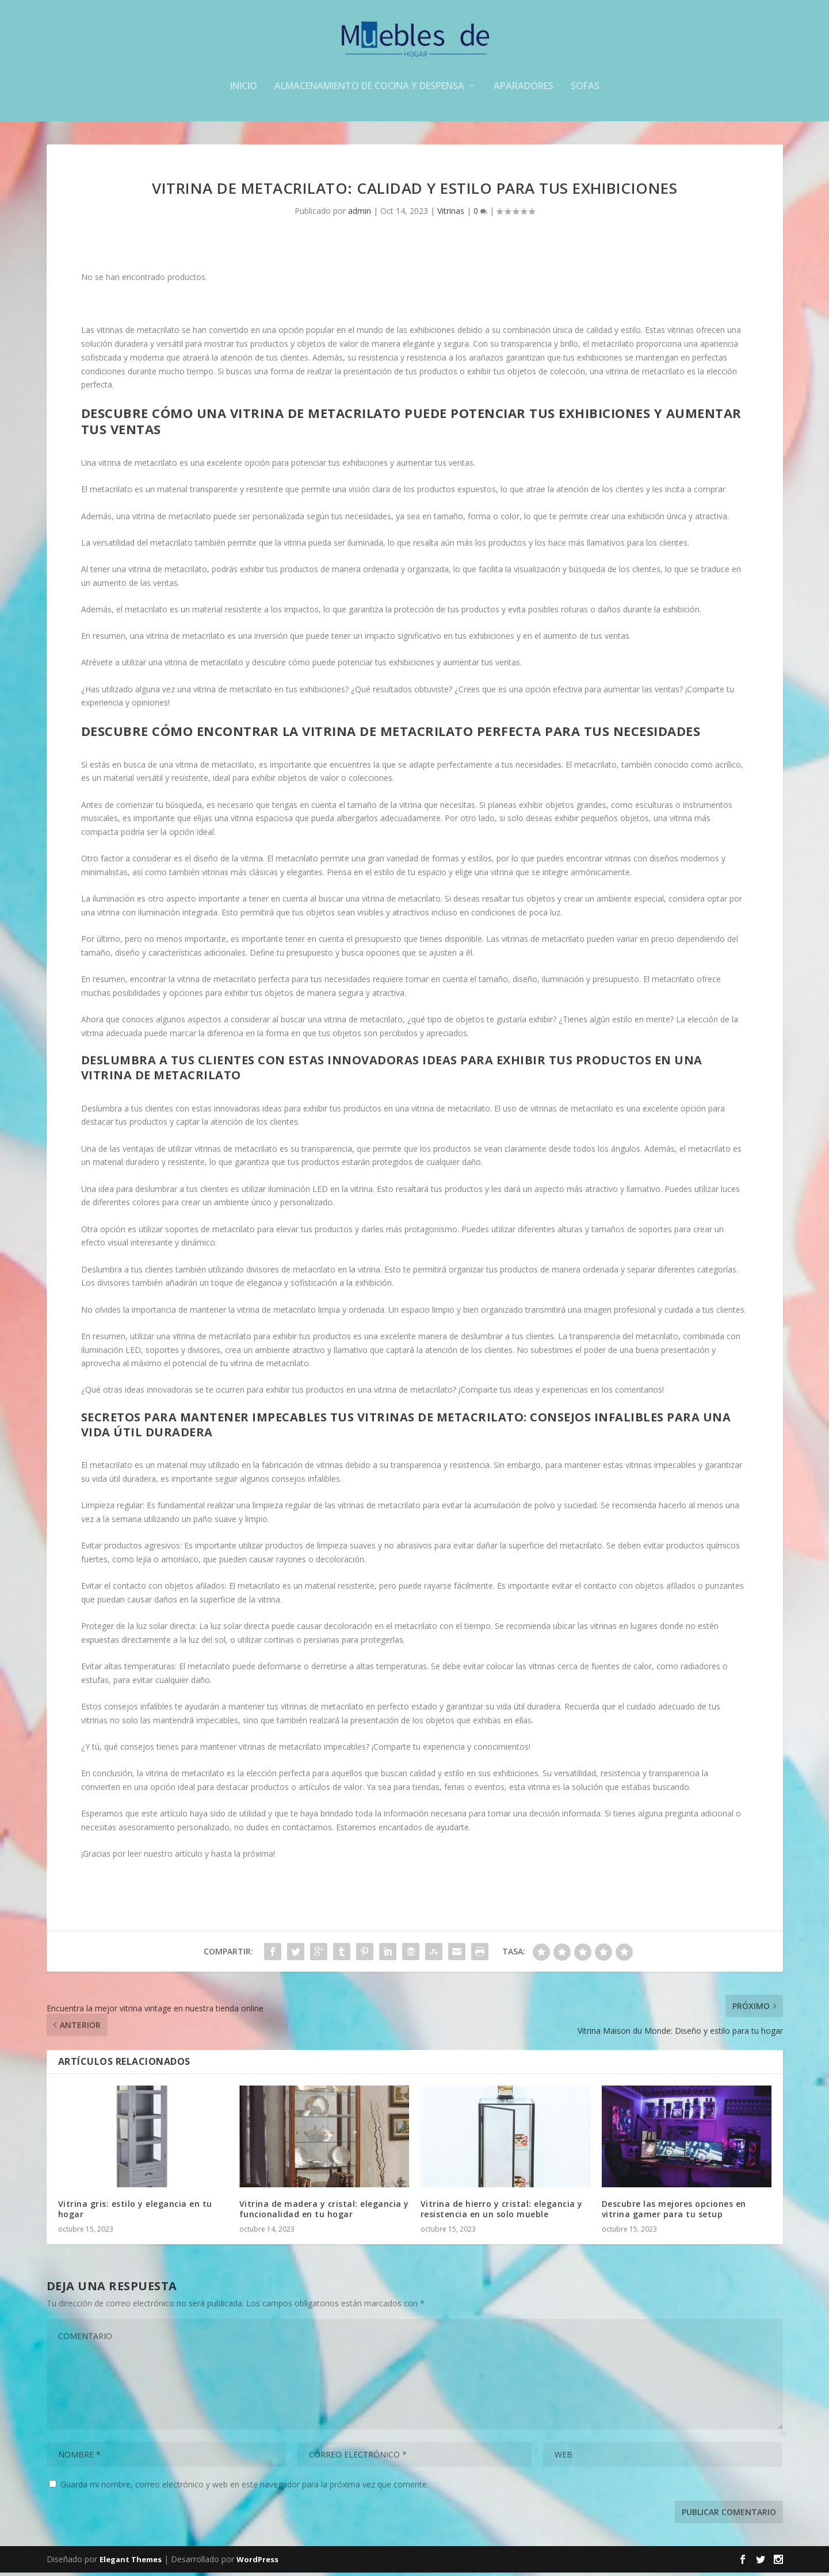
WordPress (257, 2563)
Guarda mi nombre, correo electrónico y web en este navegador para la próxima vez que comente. (244, 2487)
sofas (585, 90)
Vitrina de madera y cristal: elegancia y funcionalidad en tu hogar (324, 2212)
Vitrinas (450, 214)
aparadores (523, 90)
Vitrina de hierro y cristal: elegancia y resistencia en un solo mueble (502, 2212)
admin (359, 214)
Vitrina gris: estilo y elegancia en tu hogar (135, 2212)
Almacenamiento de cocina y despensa (369, 90)
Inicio (243, 90)
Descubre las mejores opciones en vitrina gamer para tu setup (674, 2212)
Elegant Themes (131, 2563)
